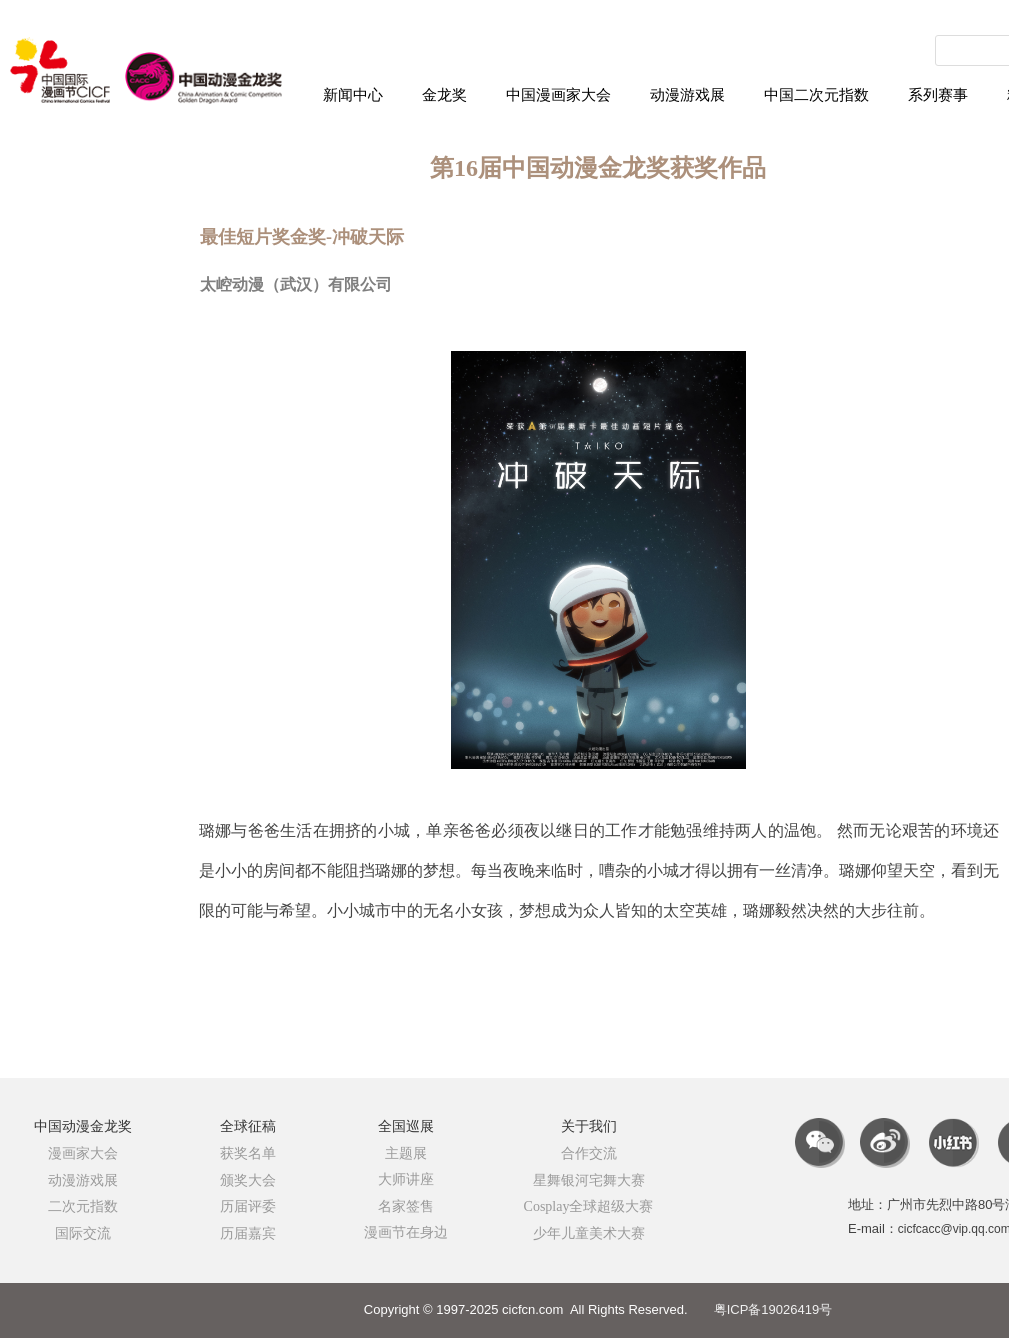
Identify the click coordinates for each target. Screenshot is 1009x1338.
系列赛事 (938, 95)
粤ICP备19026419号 (773, 1309)
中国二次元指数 (816, 95)
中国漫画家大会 (558, 95)
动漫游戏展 (687, 95)
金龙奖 (444, 95)
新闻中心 (353, 95)
